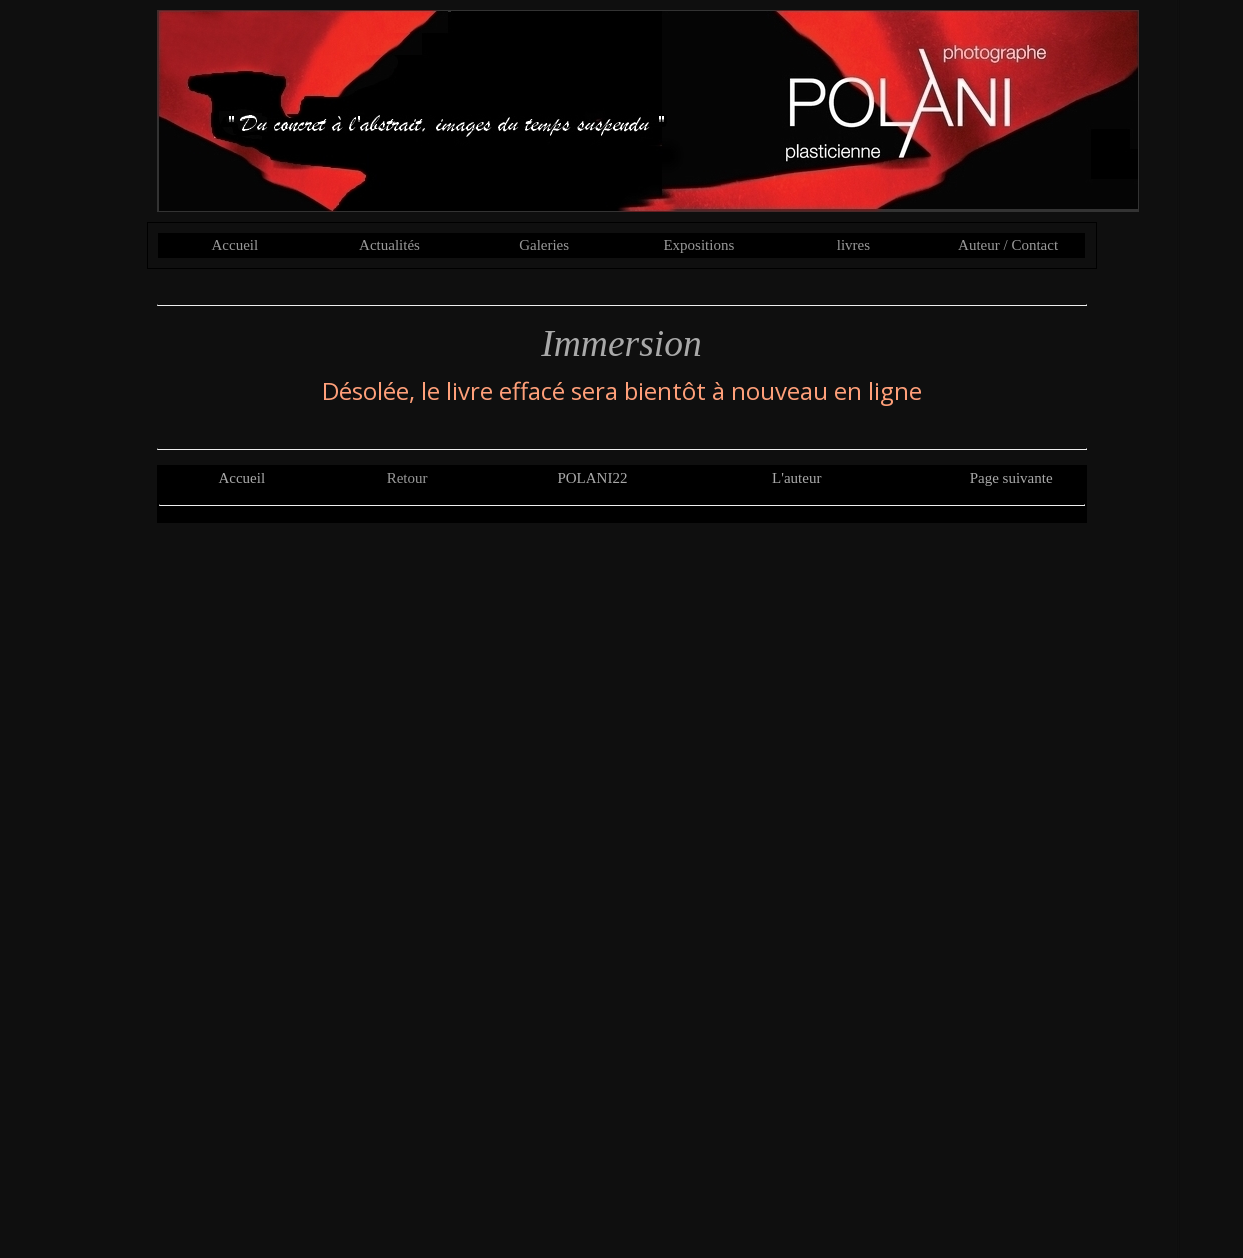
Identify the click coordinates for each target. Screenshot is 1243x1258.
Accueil (235, 245)
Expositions (698, 245)
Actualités (389, 245)
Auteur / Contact (1008, 245)
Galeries (544, 245)
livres (853, 245)
